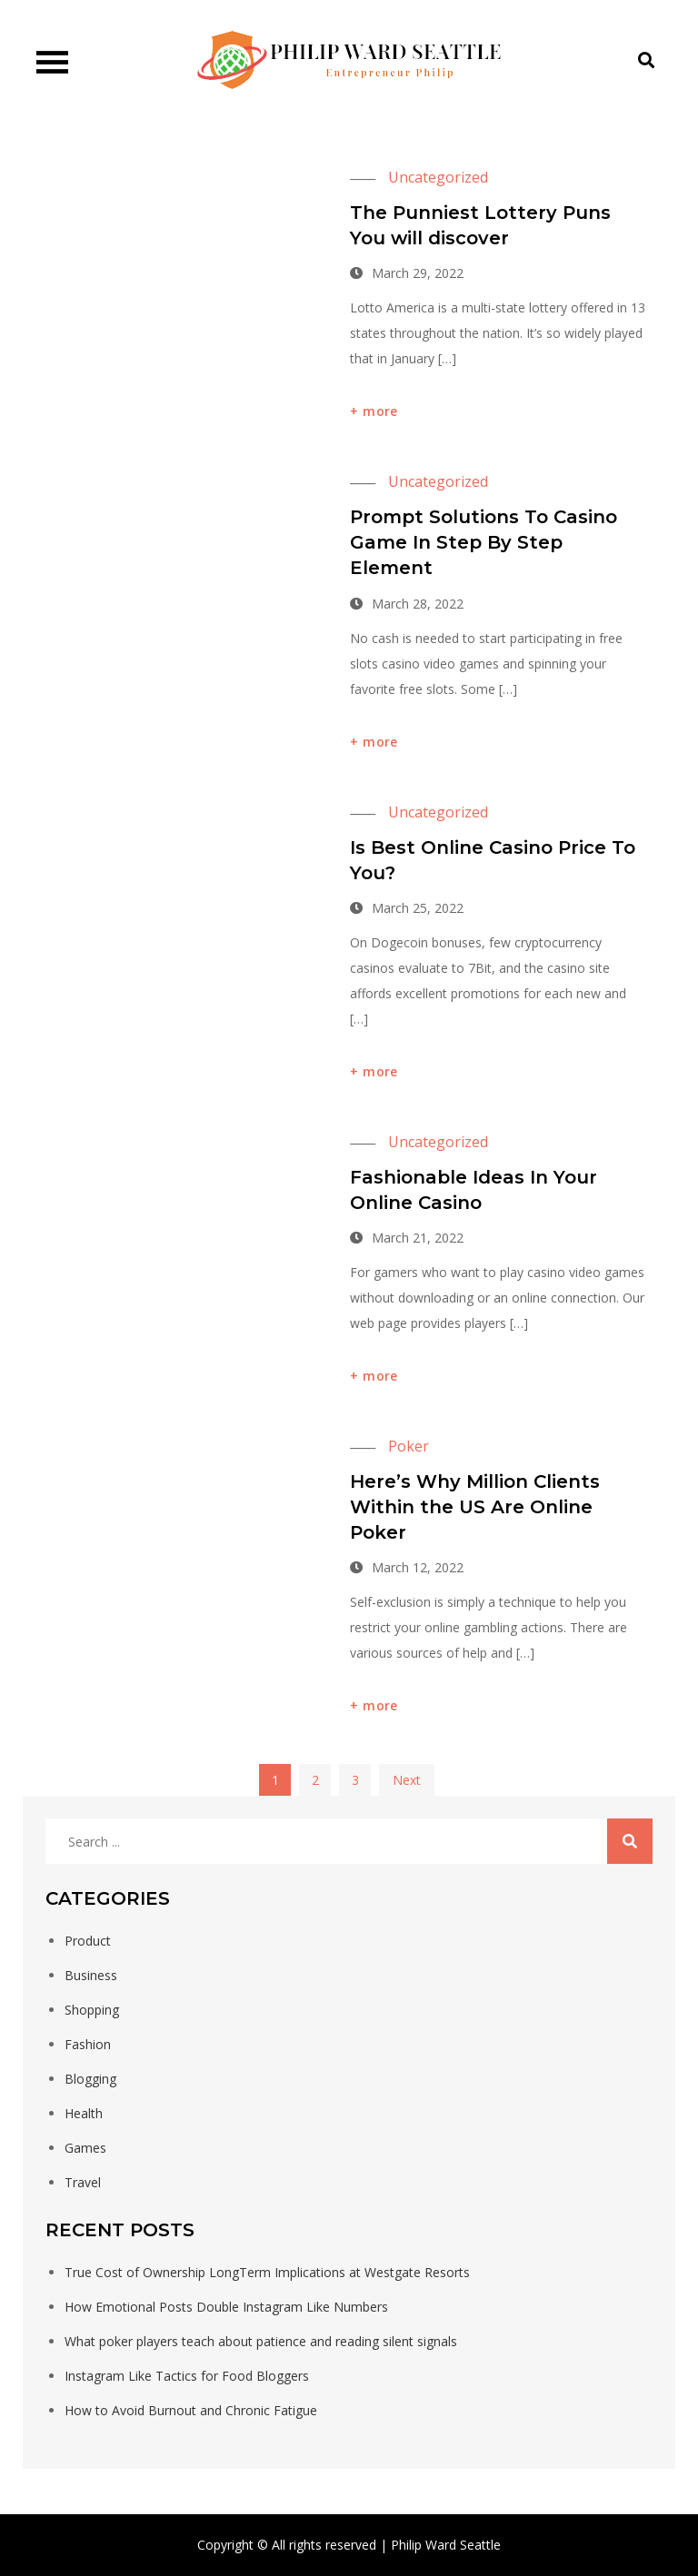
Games (85, 2147)
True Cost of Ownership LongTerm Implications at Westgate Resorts (267, 2272)
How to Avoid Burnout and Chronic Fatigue (191, 2410)
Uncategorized (438, 177)
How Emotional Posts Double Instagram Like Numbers (226, 2306)
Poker (408, 1446)
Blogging (90, 2078)
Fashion (88, 2044)
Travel (83, 2182)
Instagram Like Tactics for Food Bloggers (187, 2375)
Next (407, 1779)
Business (91, 1975)
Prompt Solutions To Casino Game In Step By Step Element (483, 542)
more (380, 411)
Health (84, 2113)
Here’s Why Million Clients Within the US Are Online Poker (475, 1507)
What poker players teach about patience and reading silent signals (261, 2341)
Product (88, 1940)
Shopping (92, 2009)
